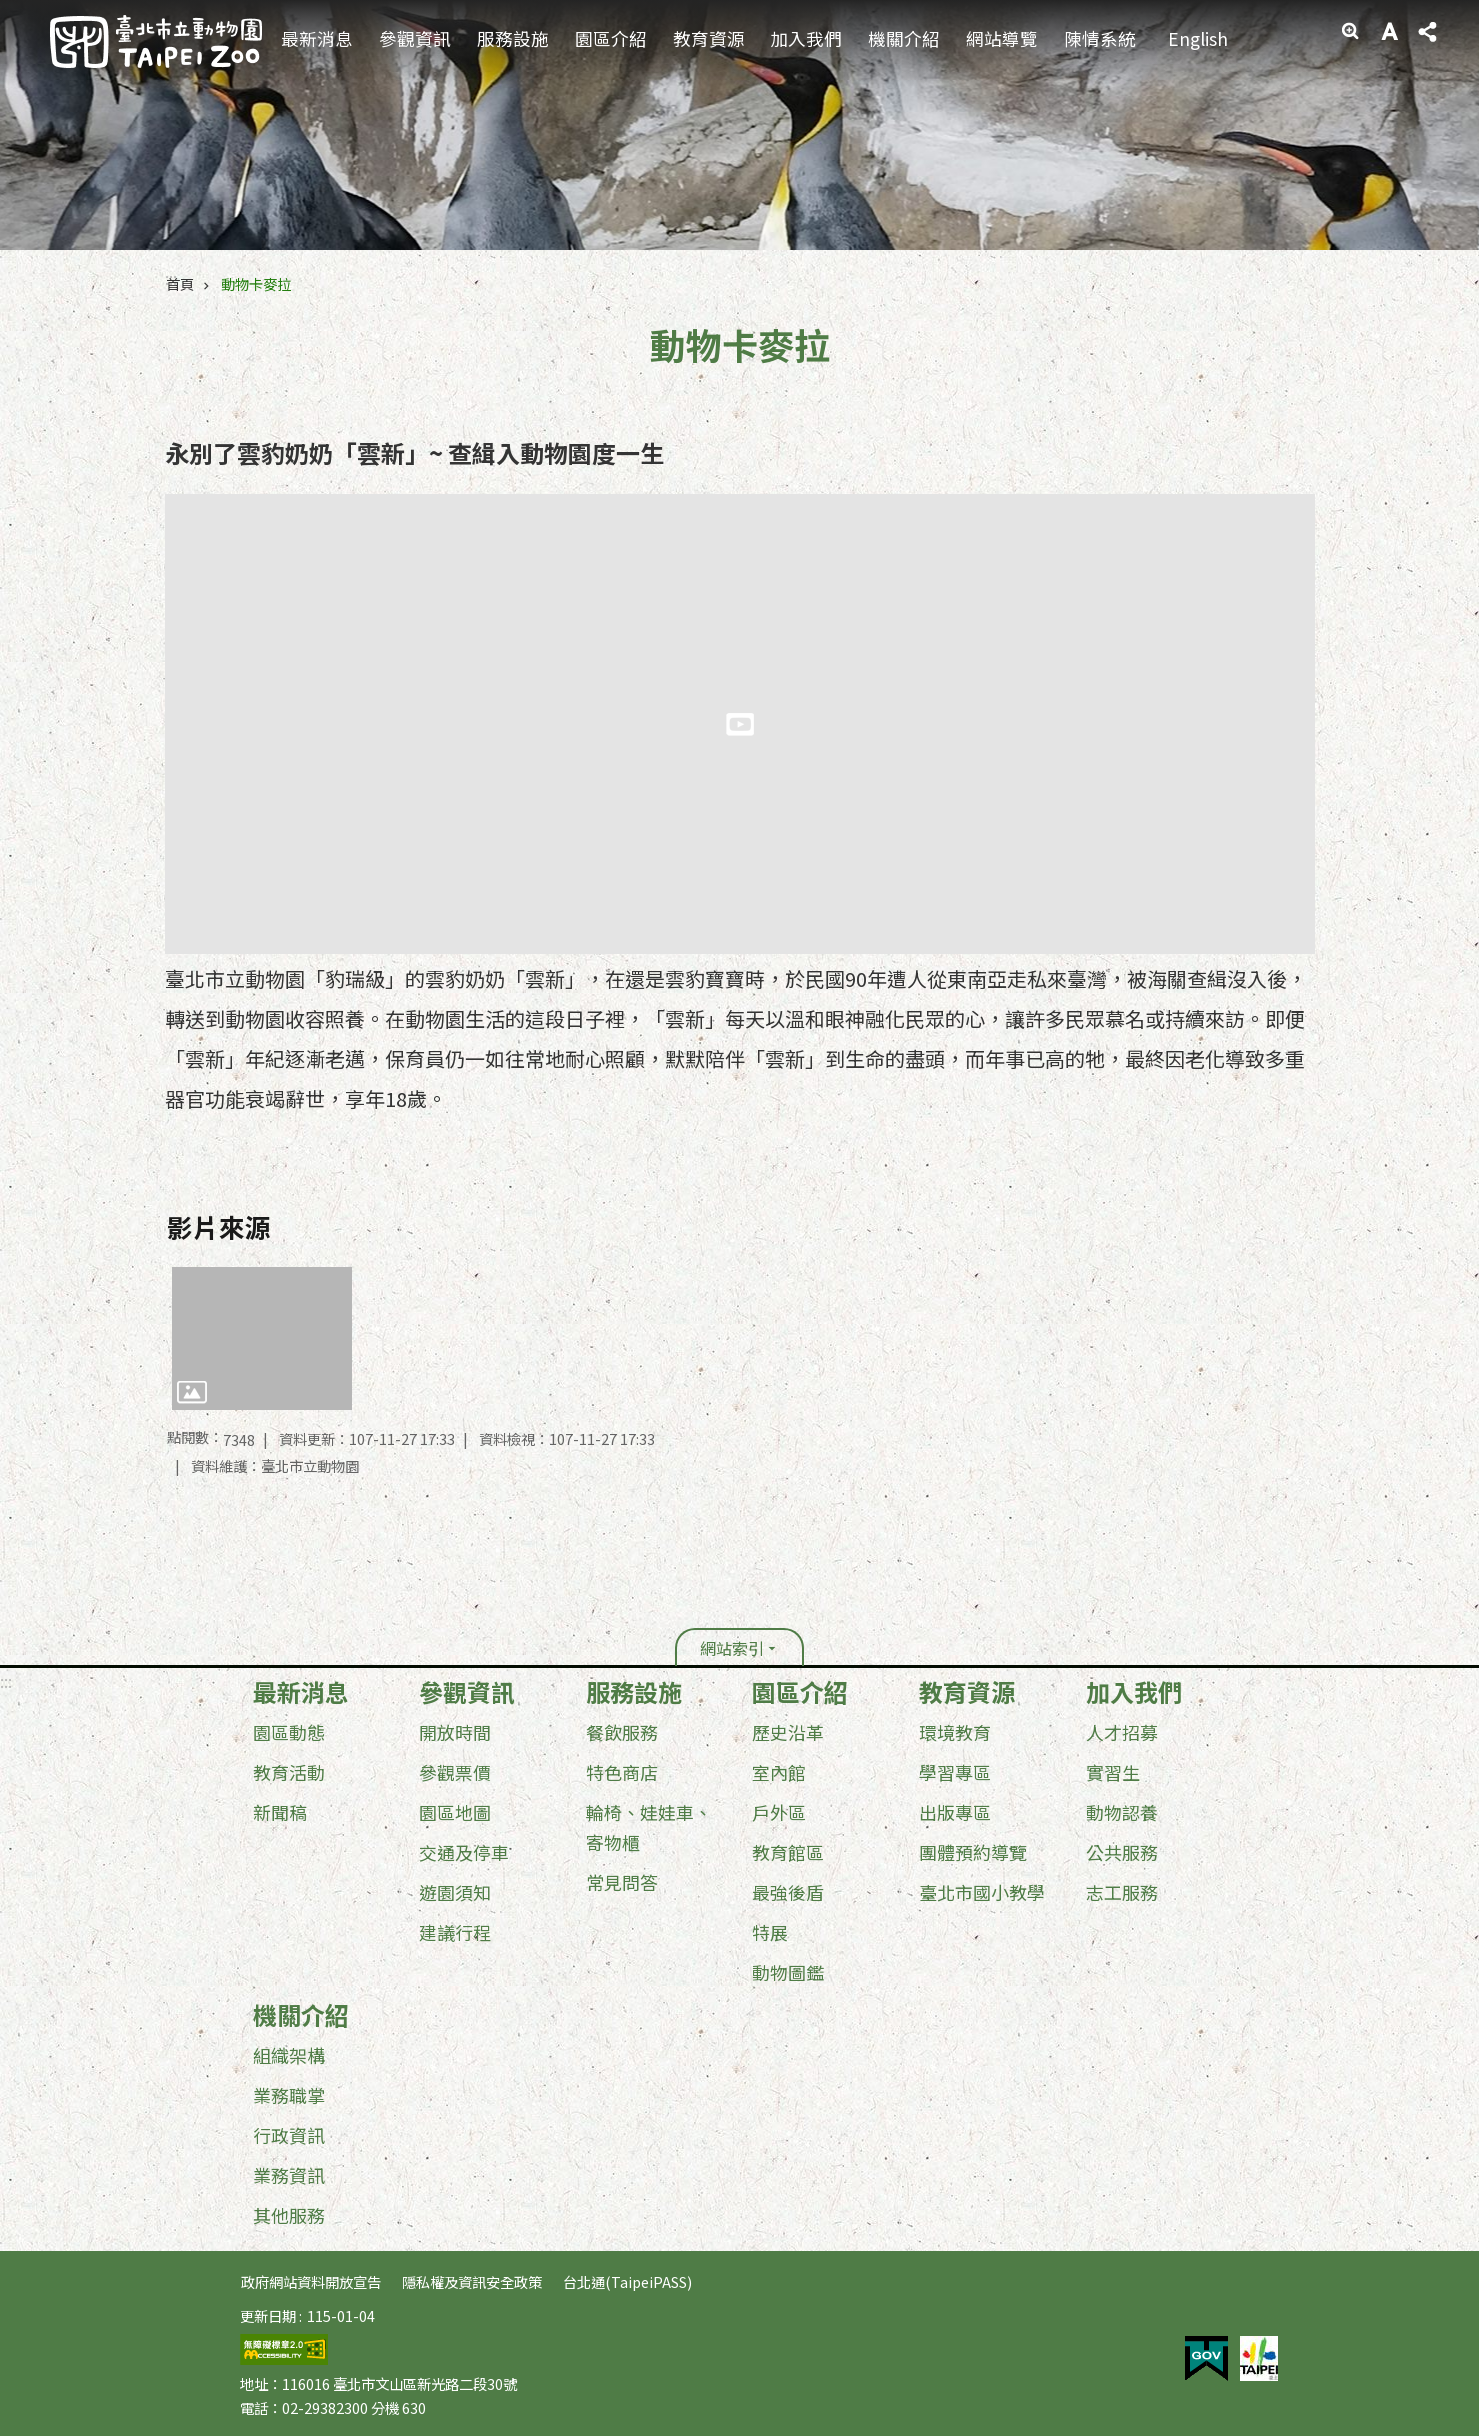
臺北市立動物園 (156, 41)
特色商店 (622, 1772)
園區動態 (289, 1732)
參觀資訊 (415, 38)
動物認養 (1122, 1812)
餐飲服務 (622, 1732)
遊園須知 (455, 1892)
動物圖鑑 (788, 1972)
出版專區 (955, 1812)
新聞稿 (280, 1812)
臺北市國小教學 (982, 1892)
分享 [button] (1427, 32)
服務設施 (513, 38)
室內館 (779, 1772)
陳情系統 (1100, 38)
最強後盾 (788, 1892)
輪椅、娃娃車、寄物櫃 (649, 1827)
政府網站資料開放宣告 (311, 2281)
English (1198, 38)
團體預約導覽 (973, 1852)
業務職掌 (289, 2095)
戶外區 (779, 1812)
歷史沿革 (788, 1732)
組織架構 (289, 2055)
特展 (770, 1932)
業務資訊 (289, 2175)
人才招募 (1122, 1732)
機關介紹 (904, 38)
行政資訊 (289, 2135)
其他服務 (289, 2215)
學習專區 (955, 1772)
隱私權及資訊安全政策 (472, 2281)
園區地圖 (455, 1812)
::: (1323, 15)
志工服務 (1122, 1892)
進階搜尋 (1350, 31)
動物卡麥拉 (256, 283)
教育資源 (709, 38)
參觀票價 (455, 1772)
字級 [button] (1389, 31)
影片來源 (219, 1226)
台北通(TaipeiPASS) (627, 2281)
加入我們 (806, 38)
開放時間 (455, 1732)
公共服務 (1122, 1852)
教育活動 (289, 1772)
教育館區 (788, 1852)
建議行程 (455, 1932)
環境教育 (955, 1732)
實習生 (1113, 1772)
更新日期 (268, 2315)
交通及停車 (464, 1852)
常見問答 (622, 1882)
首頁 (180, 283)
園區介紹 (611, 38)
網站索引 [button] (732, 1648)
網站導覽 (1002, 38)
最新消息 (317, 38)
